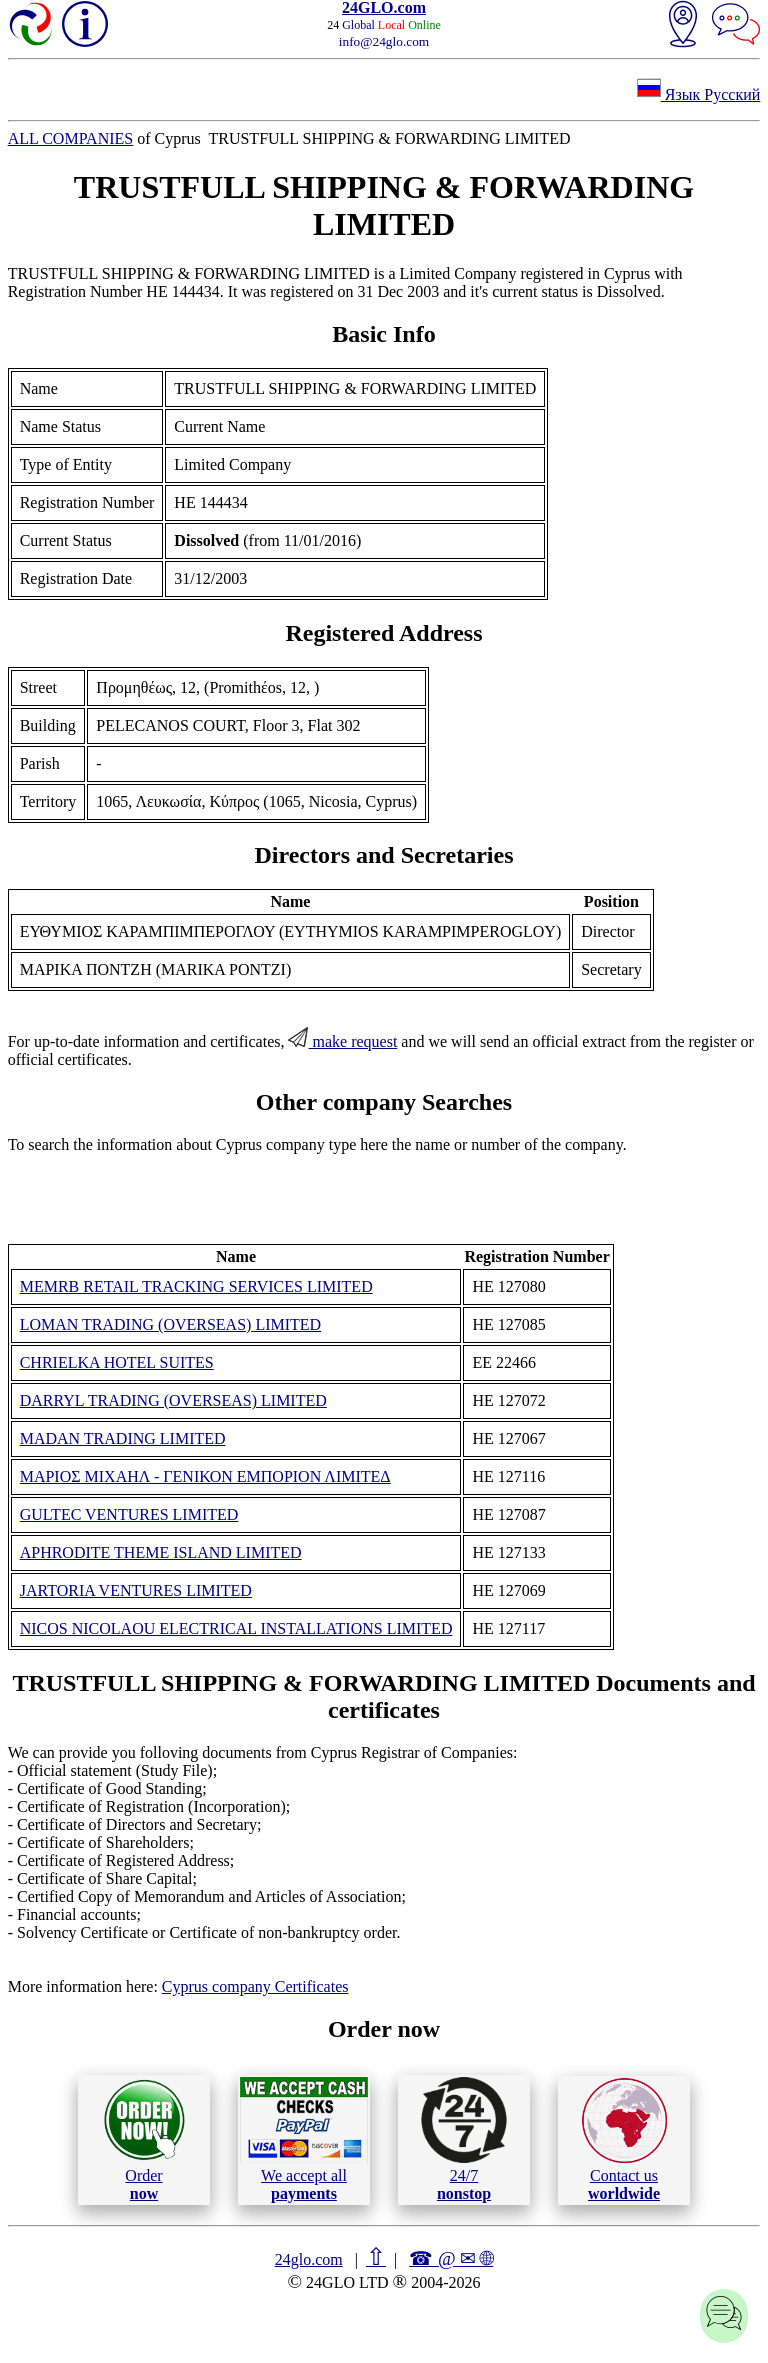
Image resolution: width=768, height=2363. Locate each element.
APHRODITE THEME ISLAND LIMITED (161, 1552)
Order (144, 2139)
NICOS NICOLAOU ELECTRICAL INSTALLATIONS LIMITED (236, 1628)
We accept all (304, 2139)
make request (342, 1041)
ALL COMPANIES (71, 138)
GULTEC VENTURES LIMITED (129, 1514)
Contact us (624, 2140)
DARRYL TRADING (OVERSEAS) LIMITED (173, 1400)
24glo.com (309, 2259)
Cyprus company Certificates (255, 1986)
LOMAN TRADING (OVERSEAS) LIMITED (170, 1324)
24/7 (464, 2139)
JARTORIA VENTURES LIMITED (136, 1590)
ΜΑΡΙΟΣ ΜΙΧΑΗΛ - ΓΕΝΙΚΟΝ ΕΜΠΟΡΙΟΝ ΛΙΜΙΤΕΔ (205, 1476)
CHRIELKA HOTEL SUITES (117, 1362)
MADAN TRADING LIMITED (123, 1438)
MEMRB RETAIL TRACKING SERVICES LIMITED (196, 1286)
